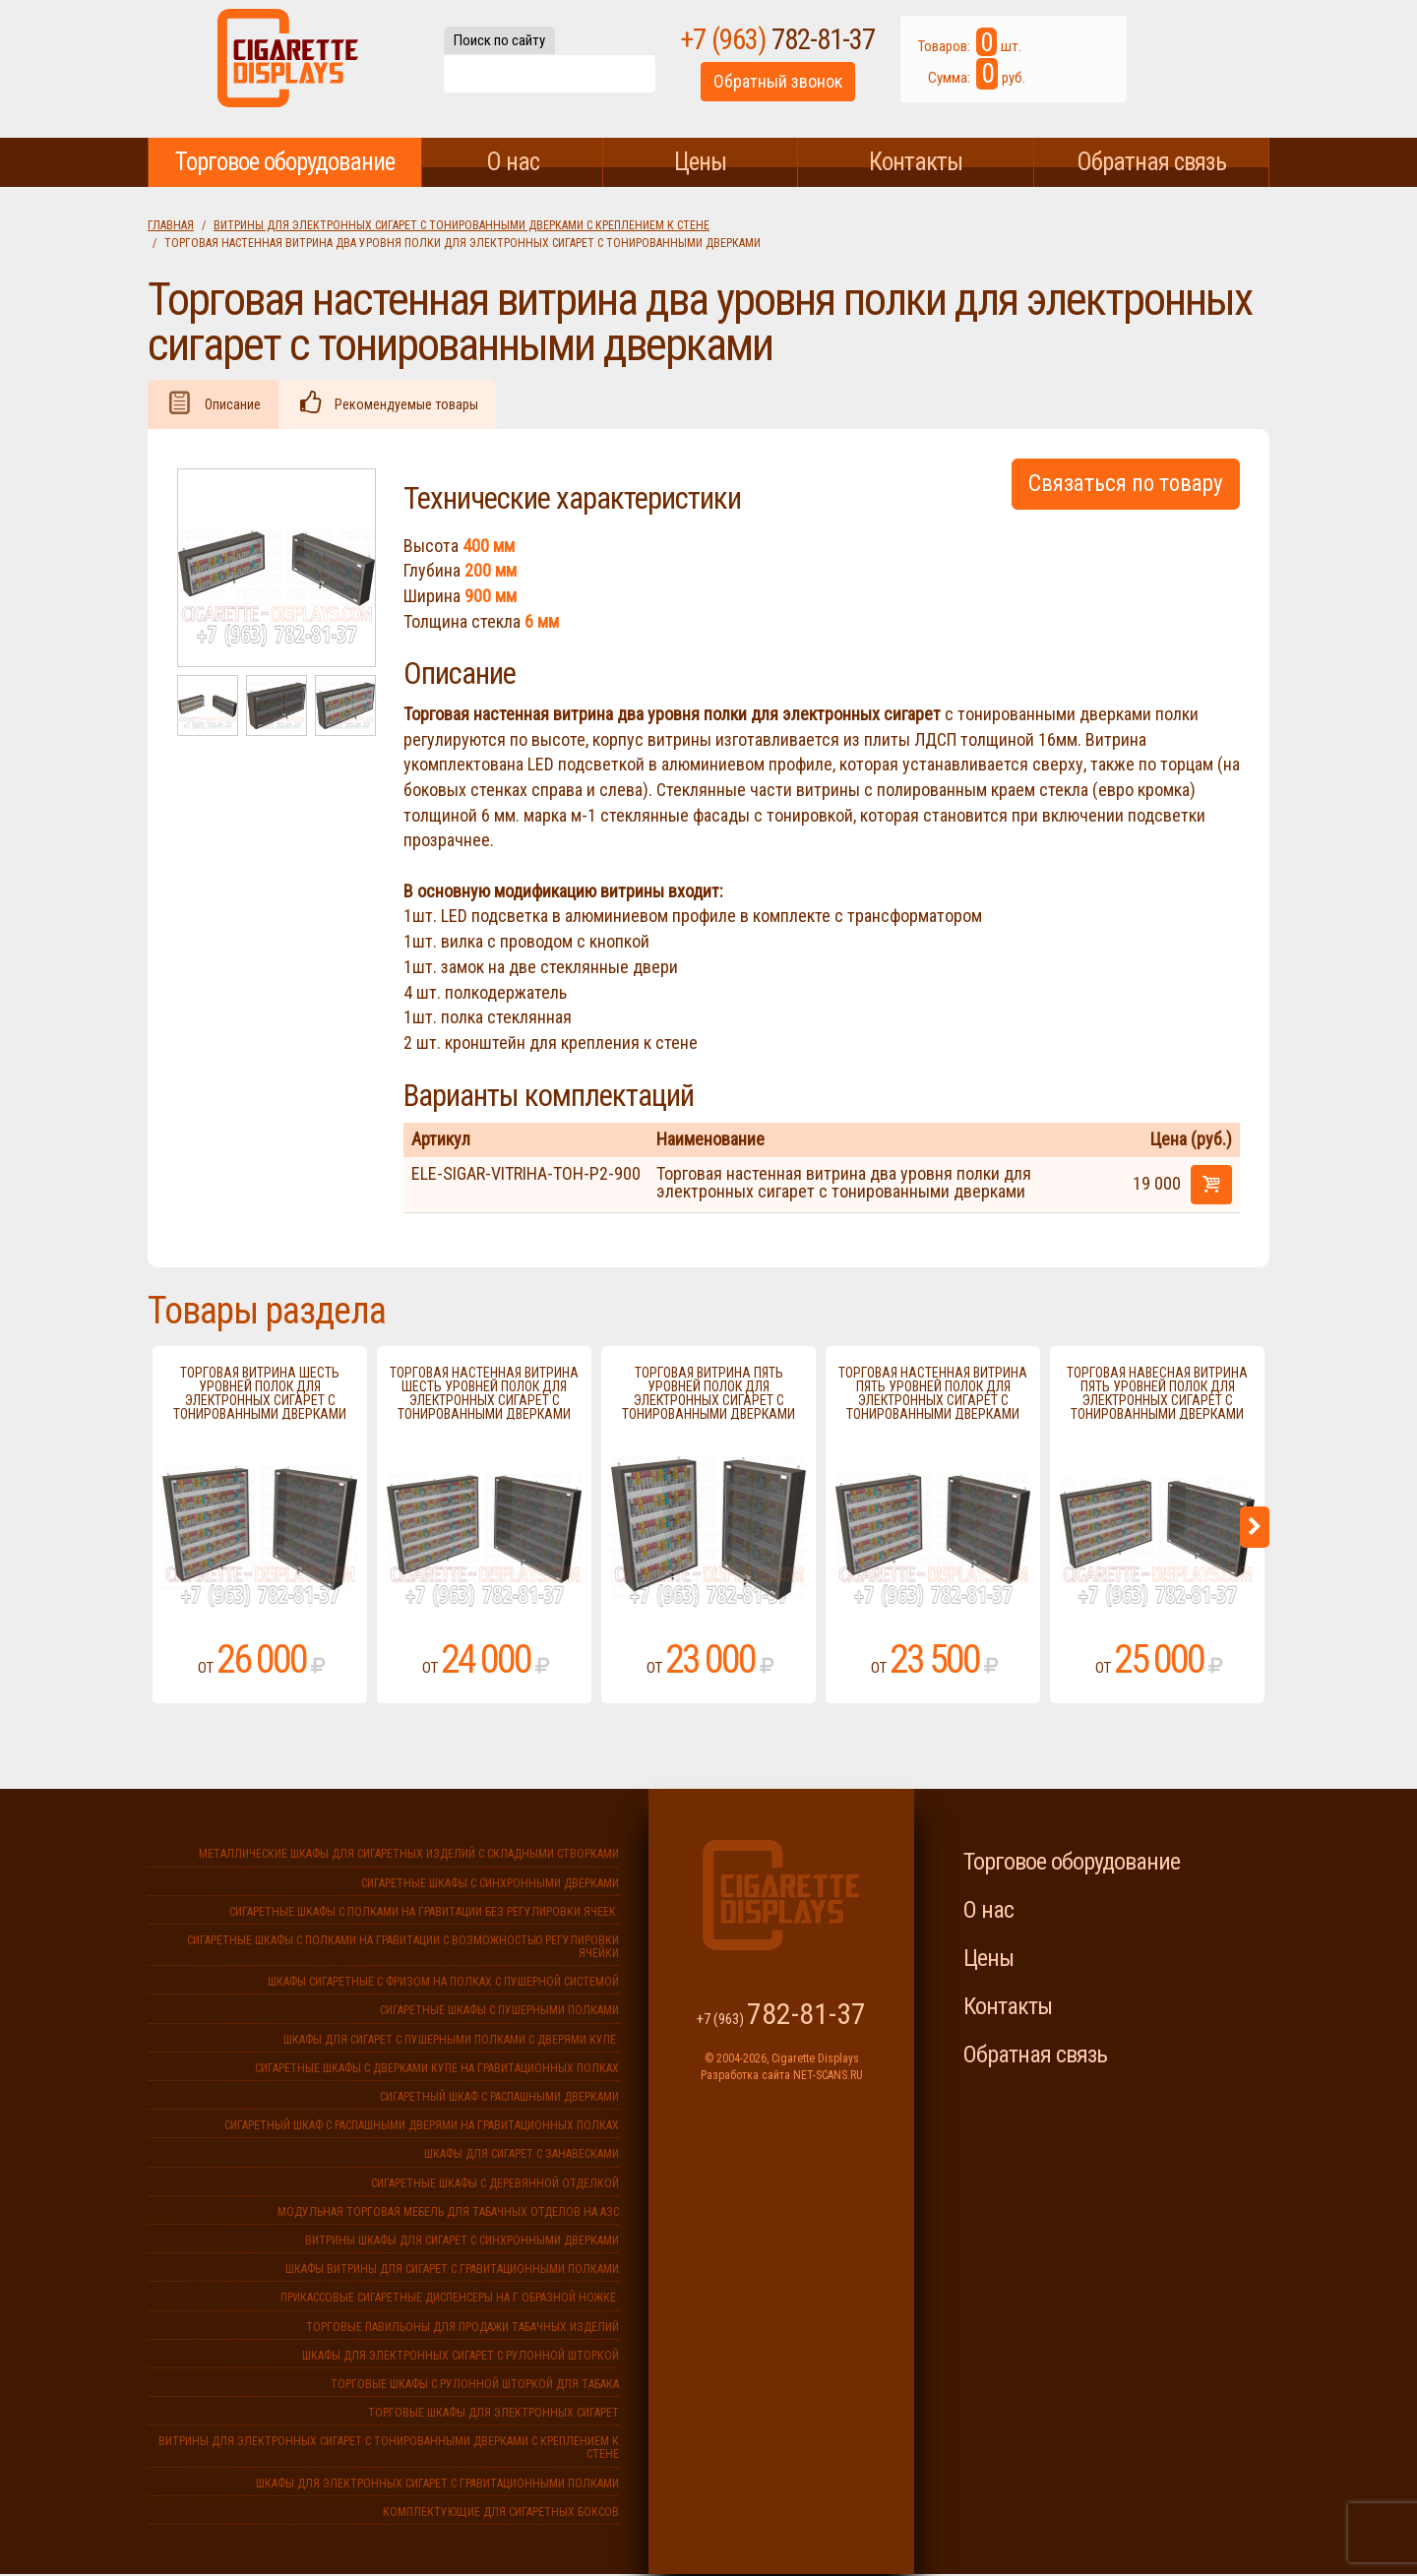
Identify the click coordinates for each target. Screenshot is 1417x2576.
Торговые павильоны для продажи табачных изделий (462, 2329)
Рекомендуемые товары (416, 405)
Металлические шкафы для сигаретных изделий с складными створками (409, 1856)
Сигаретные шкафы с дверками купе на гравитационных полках (437, 2070)
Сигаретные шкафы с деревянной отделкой (495, 2185)
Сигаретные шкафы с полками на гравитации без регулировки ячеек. (424, 1914)
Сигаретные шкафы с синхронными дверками (490, 1885)
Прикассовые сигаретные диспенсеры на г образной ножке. (449, 2299)
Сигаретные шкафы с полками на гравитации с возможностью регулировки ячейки (403, 1948)
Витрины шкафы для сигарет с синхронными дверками (462, 2242)
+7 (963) (848, 48)
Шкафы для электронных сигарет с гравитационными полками (437, 2485)
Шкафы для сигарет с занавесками (521, 2156)
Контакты (915, 162)
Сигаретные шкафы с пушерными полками (499, 2012)
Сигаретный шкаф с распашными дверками (499, 2099)
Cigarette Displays (288, 69)
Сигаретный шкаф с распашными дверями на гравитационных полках (421, 2127)
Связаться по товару (1125, 485)
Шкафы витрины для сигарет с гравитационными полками (452, 2271)
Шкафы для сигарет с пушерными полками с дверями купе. (451, 2042)
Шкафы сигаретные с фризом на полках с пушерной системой (443, 1984)
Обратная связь (1151, 162)
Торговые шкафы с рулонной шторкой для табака (475, 2386)
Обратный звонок (848, 92)
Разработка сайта (745, 2077)
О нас (512, 162)
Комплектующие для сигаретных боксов (501, 2514)
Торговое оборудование (285, 162)
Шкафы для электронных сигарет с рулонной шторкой (460, 2357)
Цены (700, 162)
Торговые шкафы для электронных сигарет (493, 2415)
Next (1254, 1529)
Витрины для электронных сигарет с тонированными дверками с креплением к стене (461, 225)
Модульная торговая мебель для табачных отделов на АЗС (448, 2214)
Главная (171, 225)
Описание (236, 405)
